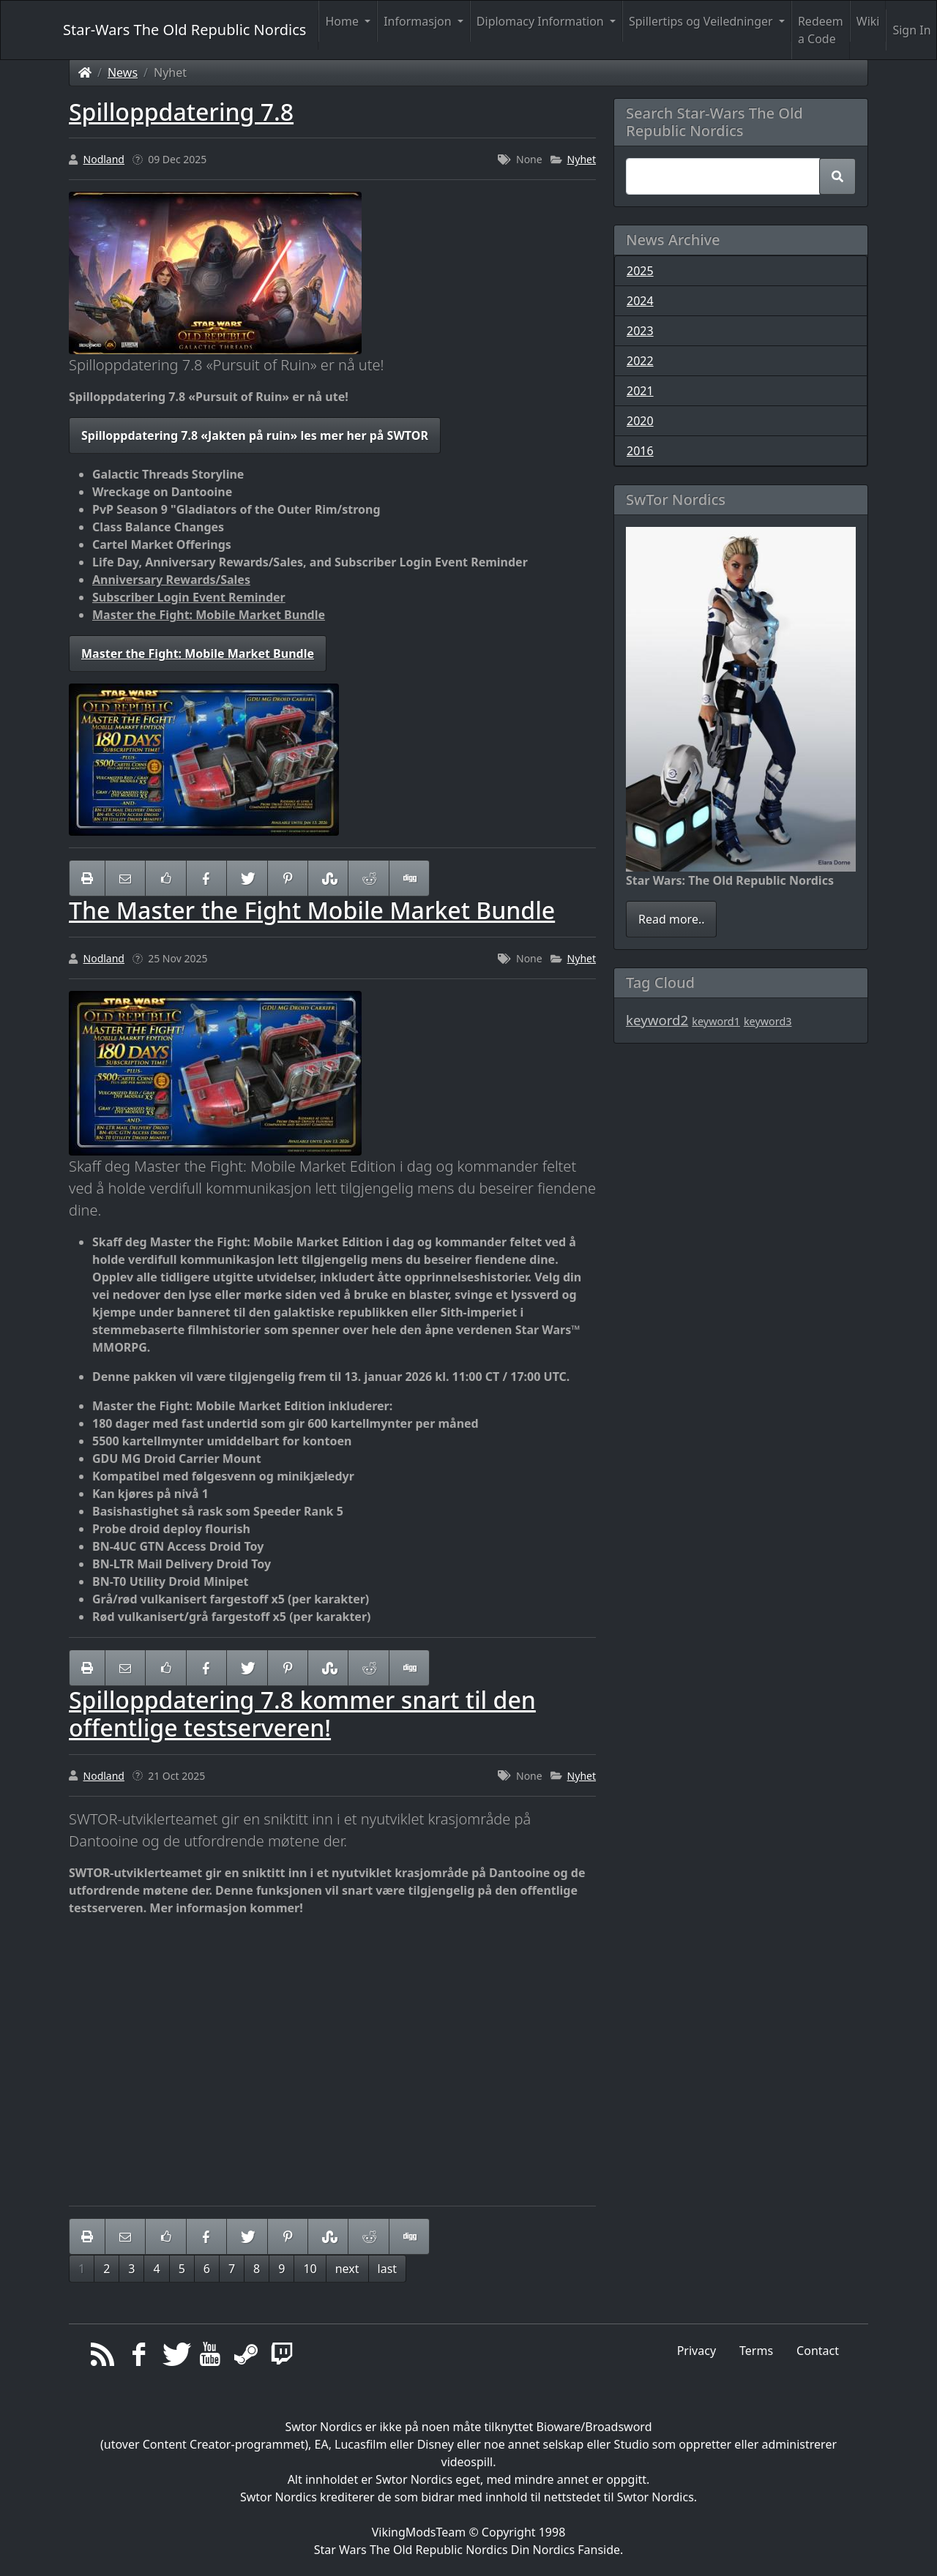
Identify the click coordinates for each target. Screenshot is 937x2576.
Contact (817, 2351)
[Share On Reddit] (368, 878)
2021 (640, 391)
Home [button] (343, 21)
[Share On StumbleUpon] (327, 878)
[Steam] (246, 2358)
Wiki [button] (868, 21)
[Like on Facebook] (165, 878)
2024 (640, 301)
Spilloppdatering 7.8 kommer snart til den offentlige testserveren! (302, 1713)
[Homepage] (85, 72)
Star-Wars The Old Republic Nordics (184, 30)
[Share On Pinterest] (287, 878)
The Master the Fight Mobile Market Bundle (312, 910)
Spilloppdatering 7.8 (181, 111)
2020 (640, 421)
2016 (640, 451)
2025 (640, 271)
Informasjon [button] (419, 21)
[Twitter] (174, 2358)
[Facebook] (138, 2358)
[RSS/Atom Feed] (102, 2358)
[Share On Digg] (409, 878)
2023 (640, 331)
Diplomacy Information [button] (542, 21)
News (123, 72)
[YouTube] (210, 2358)
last (387, 2269)
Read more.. (671, 919)
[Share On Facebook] (206, 878)
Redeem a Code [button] (820, 30)
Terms (756, 2351)
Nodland (103, 159)
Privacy (696, 2351)
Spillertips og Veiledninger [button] (702, 21)
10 (309, 2269)
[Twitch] (282, 2358)
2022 (640, 361)
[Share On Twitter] (246, 878)
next (347, 2269)
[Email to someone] (125, 878)
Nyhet (581, 159)
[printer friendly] (87, 878)
